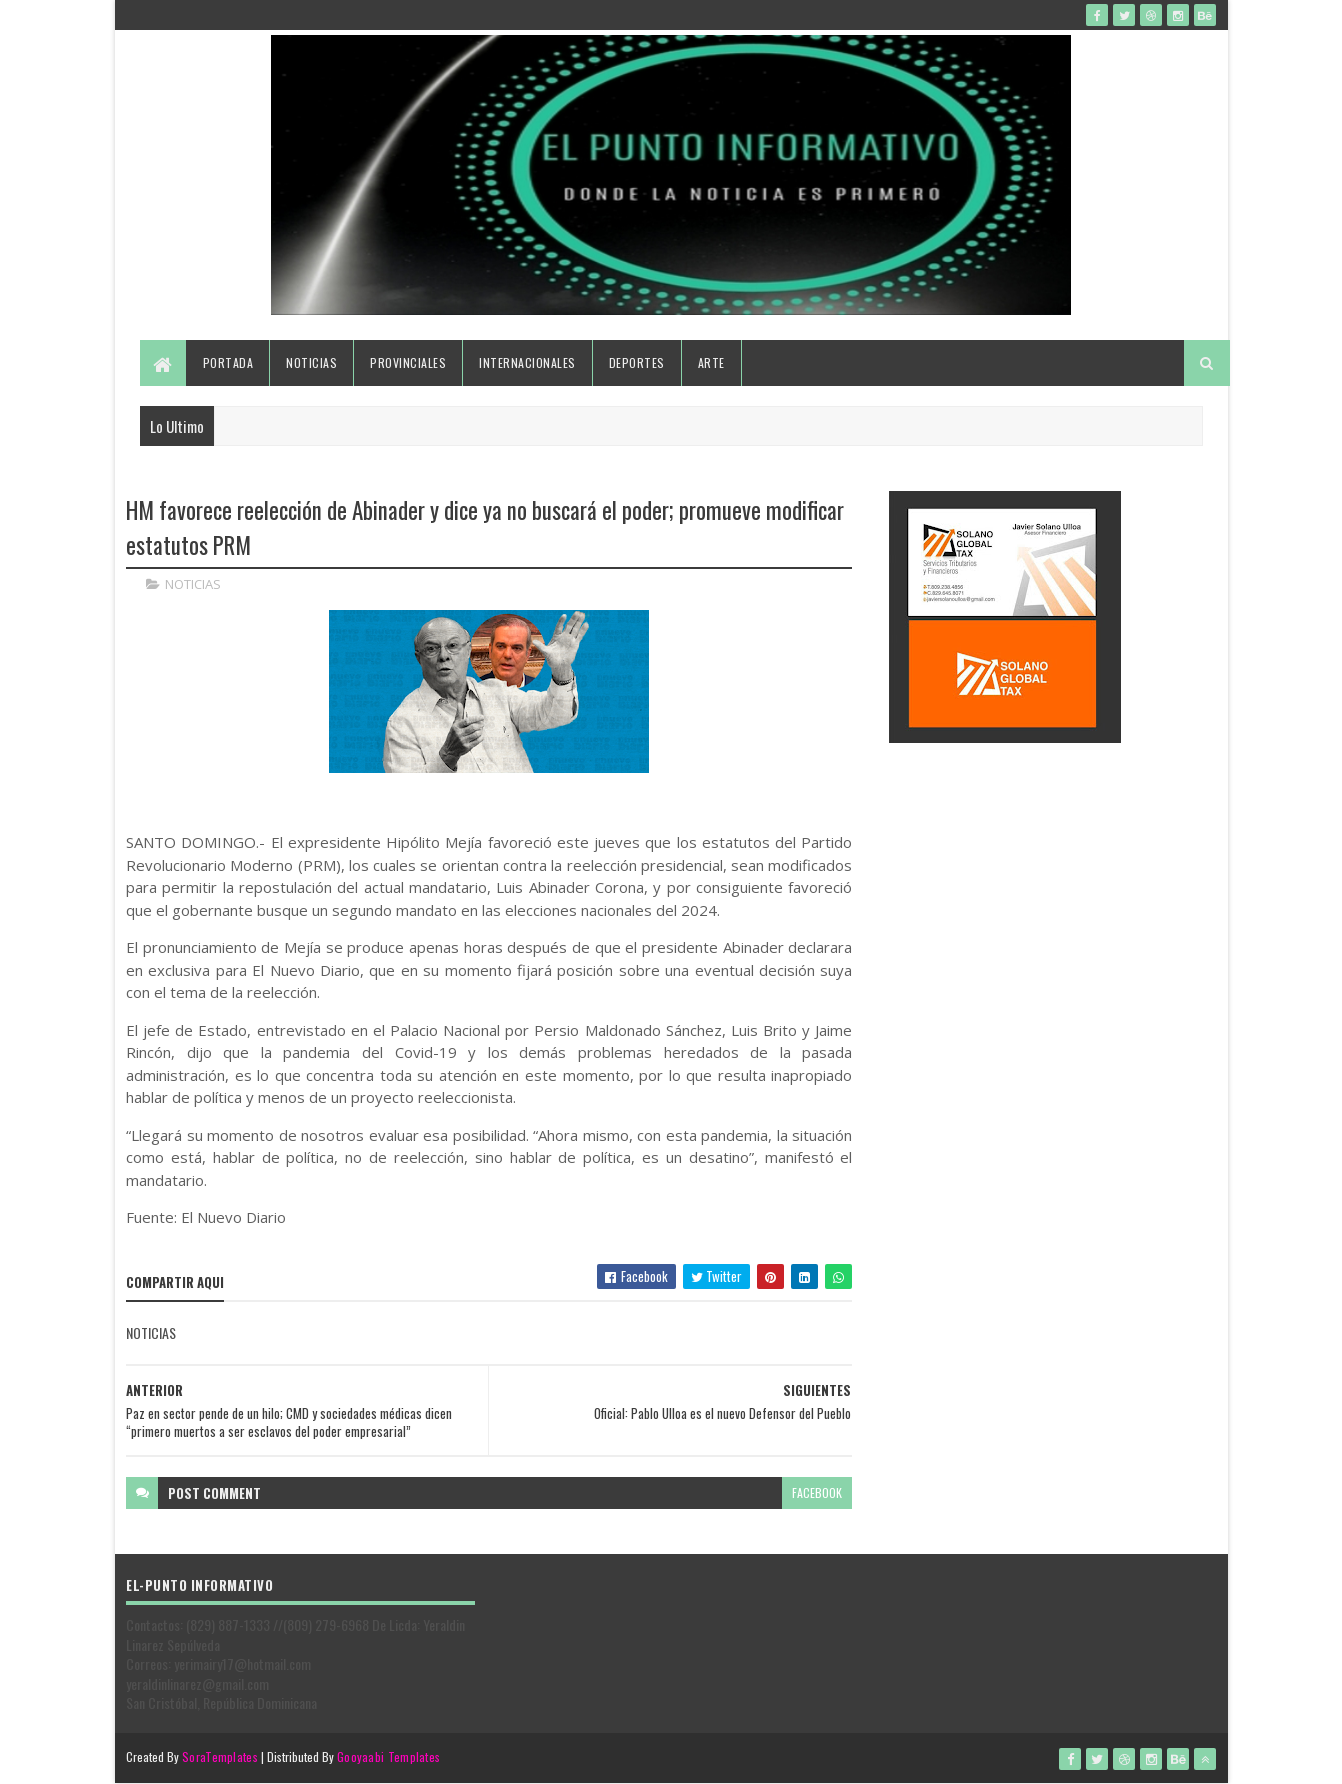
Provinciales (408, 362)
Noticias (311, 362)
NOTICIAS (193, 584)
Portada (228, 362)
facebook (817, 1492)
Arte (711, 362)
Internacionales (527, 362)
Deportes (637, 362)
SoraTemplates (220, 1756)
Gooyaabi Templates (388, 1756)
